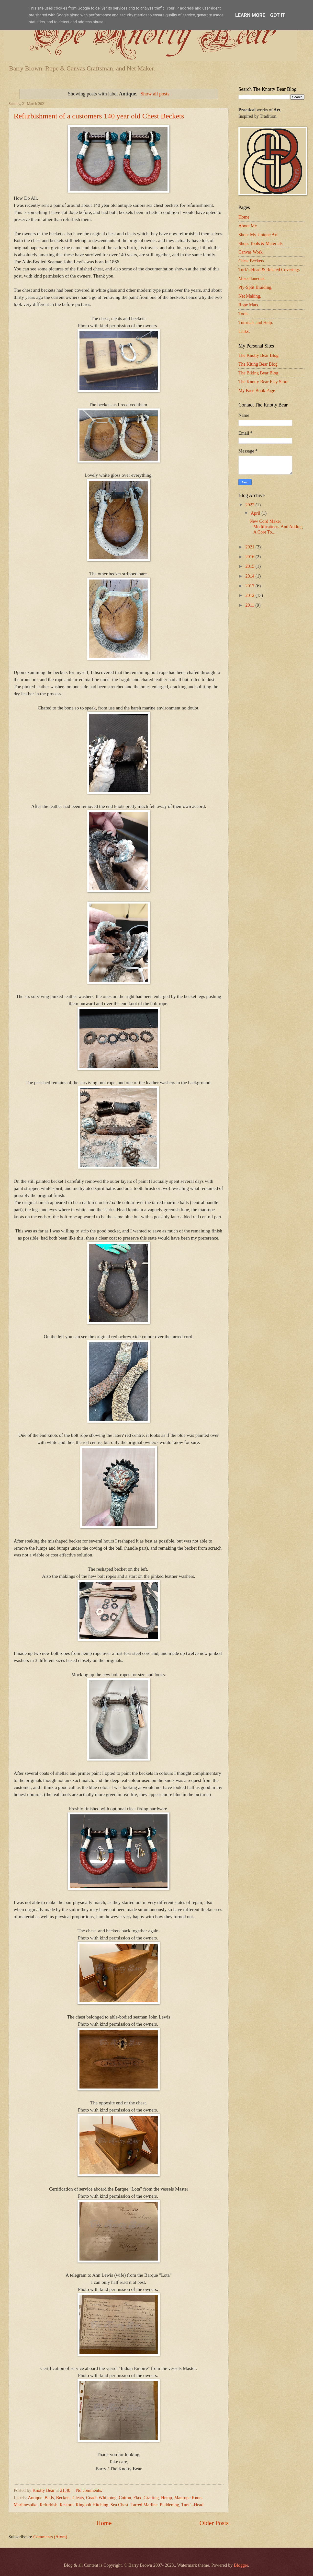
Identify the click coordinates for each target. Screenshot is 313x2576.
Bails (49, 2497)
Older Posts (214, 2523)
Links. (244, 331)
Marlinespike (25, 2504)
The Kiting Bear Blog (258, 364)
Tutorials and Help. (255, 322)
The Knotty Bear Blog (258, 355)
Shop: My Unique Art (258, 234)
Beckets (63, 2497)
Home (104, 2523)
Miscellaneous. (252, 278)
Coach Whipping (101, 2497)
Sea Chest (119, 2504)
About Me (247, 225)
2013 (250, 585)
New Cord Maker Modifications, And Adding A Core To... (276, 526)
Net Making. (249, 296)
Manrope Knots (188, 2497)
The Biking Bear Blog (258, 373)
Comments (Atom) (50, 2536)
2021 (250, 547)
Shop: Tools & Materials (260, 243)
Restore (66, 2504)
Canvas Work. (251, 252)
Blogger (241, 2565)
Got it (277, 15)
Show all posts (154, 93)
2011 (250, 605)
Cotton (125, 2497)
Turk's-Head (192, 2504)
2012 (250, 595)
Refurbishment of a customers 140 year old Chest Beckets (99, 116)
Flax (137, 2497)
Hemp (166, 2497)
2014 (250, 576)
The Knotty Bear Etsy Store (263, 381)
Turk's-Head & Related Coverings (269, 269)
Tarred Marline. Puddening (155, 2504)
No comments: (89, 2490)
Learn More (250, 15)
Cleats (78, 2497)
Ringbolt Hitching (92, 2504)
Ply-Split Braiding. (255, 287)
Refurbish (48, 2504)
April (256, 513)
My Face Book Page (256, 390)
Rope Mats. (248, 304)
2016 (250, 556)
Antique (35, 2497)
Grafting (151, 2497)
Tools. (243, 313)
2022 (250, 504)
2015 (250, 566)
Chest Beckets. (251, 260)
